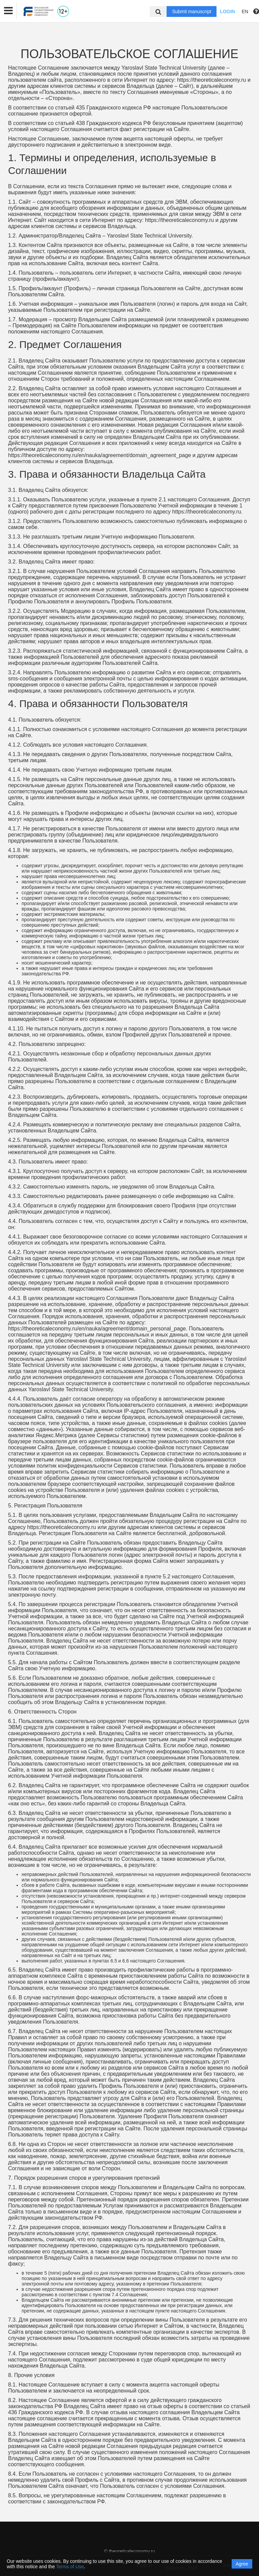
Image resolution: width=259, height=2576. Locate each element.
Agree (242, 2564)
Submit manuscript (191, 11)
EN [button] (245, 11)
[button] (8, 10)
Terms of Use (70, 2566)
